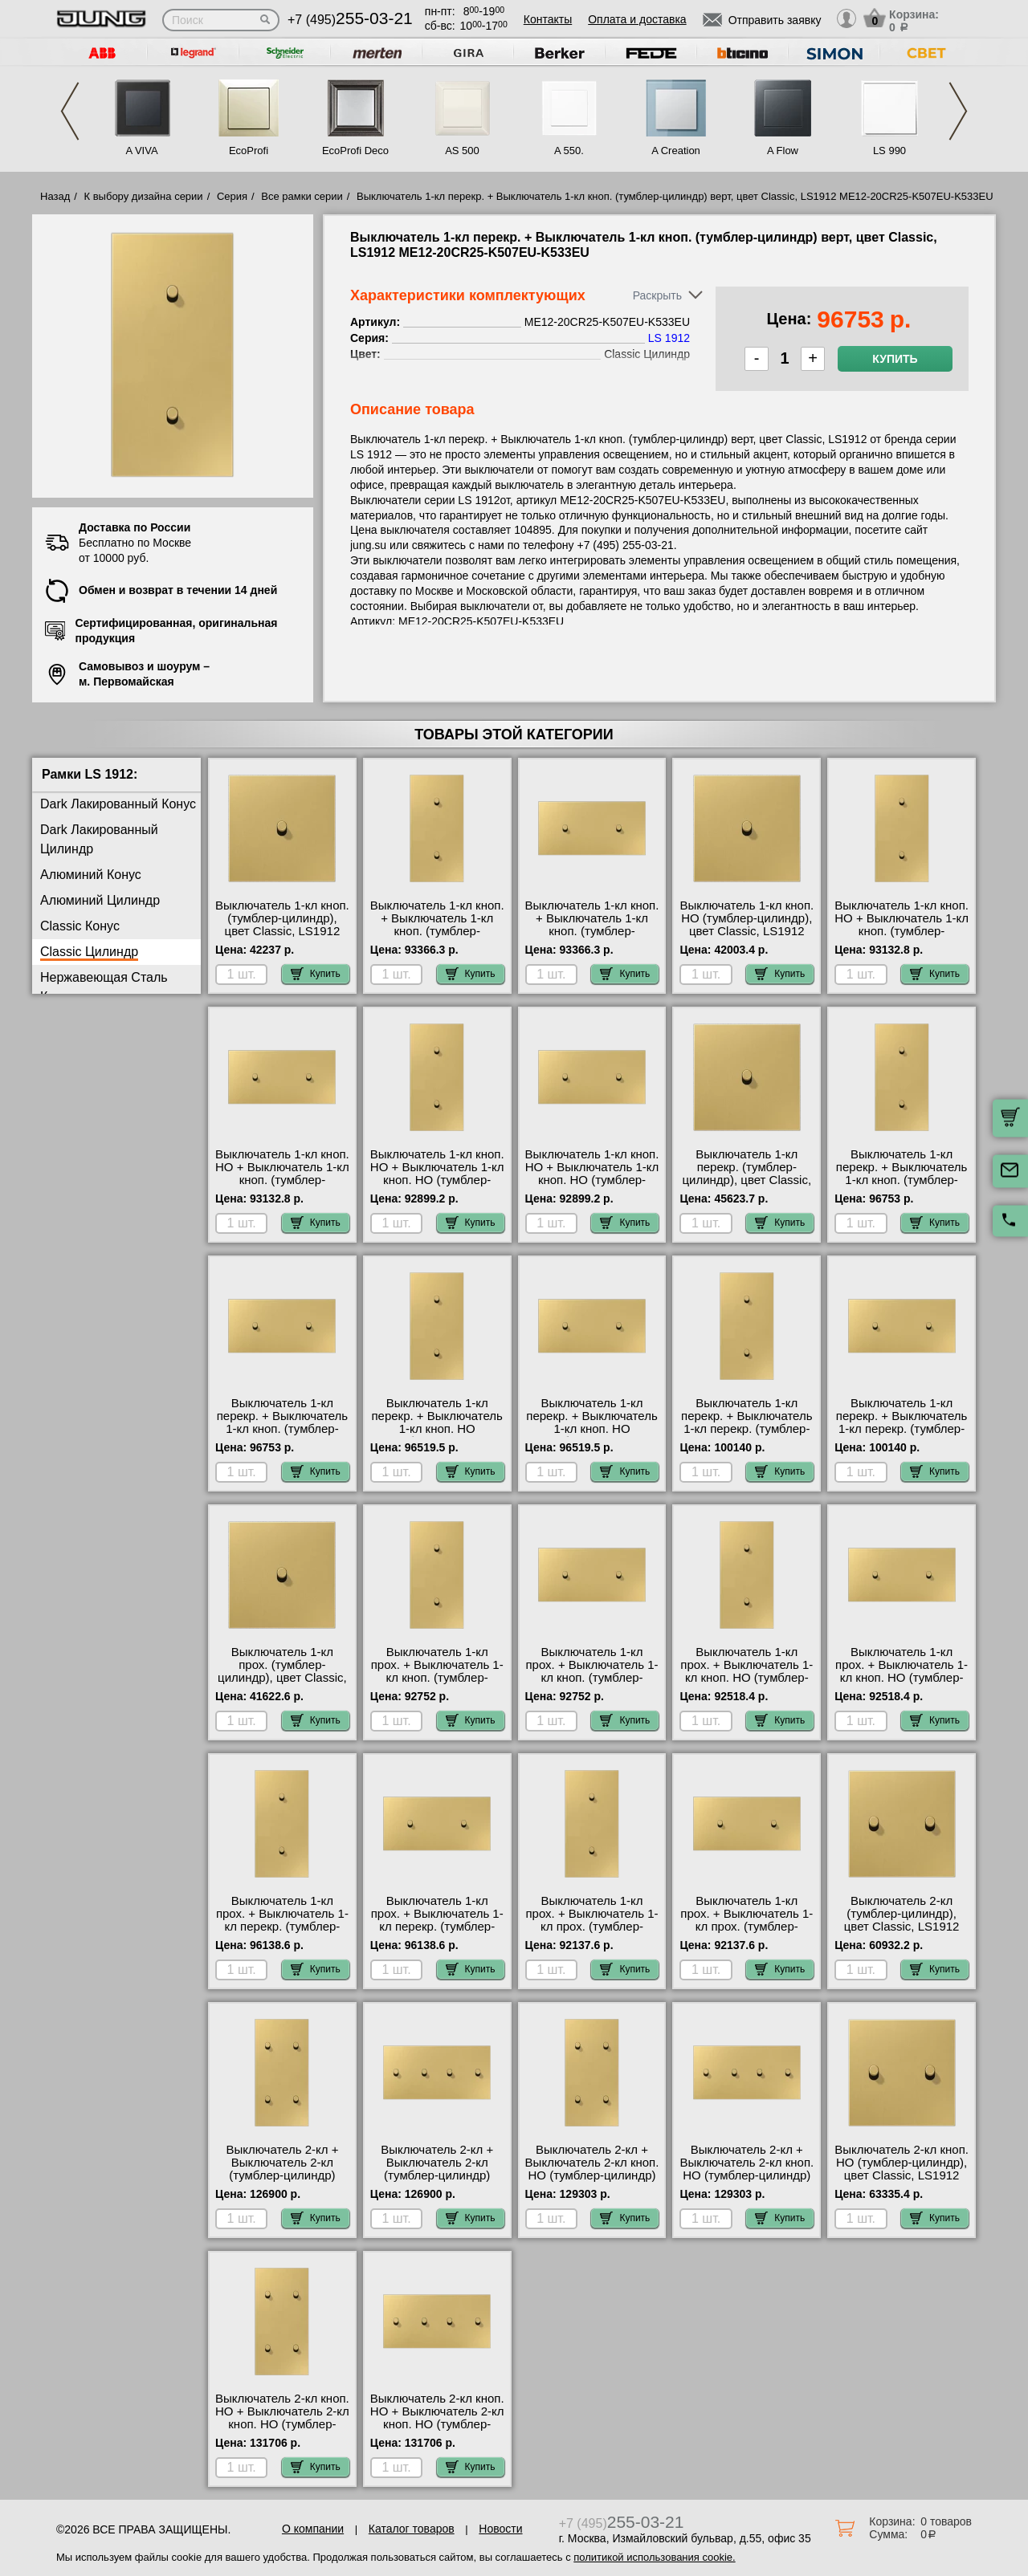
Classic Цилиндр (89, 951)
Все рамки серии (301, 196)
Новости (500, 2528)
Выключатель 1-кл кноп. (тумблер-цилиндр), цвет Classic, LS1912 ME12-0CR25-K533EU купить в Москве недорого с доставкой (282, 937)
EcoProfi (248, 150)
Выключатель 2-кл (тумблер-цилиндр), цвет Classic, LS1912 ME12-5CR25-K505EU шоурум (902, 1926)
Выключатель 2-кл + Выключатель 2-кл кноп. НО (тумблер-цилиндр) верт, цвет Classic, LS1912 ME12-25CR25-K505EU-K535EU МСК (592, 2181)
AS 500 (462, 150)
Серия (232, 196)
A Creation (675, 150)
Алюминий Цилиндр (100, 900)
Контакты (548, 19)
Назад (55, 196)
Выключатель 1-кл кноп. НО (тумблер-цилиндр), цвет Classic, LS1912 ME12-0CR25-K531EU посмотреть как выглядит (746, 937)
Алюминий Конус (90, 874)
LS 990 (889, 150)
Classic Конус (80, 926)
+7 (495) (350, 19)
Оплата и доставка (637, 19)
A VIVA (141, 150)
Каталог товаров (412, 2528)
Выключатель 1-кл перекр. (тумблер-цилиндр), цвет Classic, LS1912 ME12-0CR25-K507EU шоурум (746, 1180)
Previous (70, 111)
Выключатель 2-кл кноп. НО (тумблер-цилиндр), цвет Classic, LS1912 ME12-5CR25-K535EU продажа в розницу (901, 2175)
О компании (313, 2528)
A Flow (782, 150)
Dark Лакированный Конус (118, 804)
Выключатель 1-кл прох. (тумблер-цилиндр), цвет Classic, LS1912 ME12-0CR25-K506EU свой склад (282, 1678)
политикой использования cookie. (654, 2557)
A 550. (569, 150)
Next (958, 111)
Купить (894, 358)
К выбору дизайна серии (143, 196)
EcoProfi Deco (355, 150)
